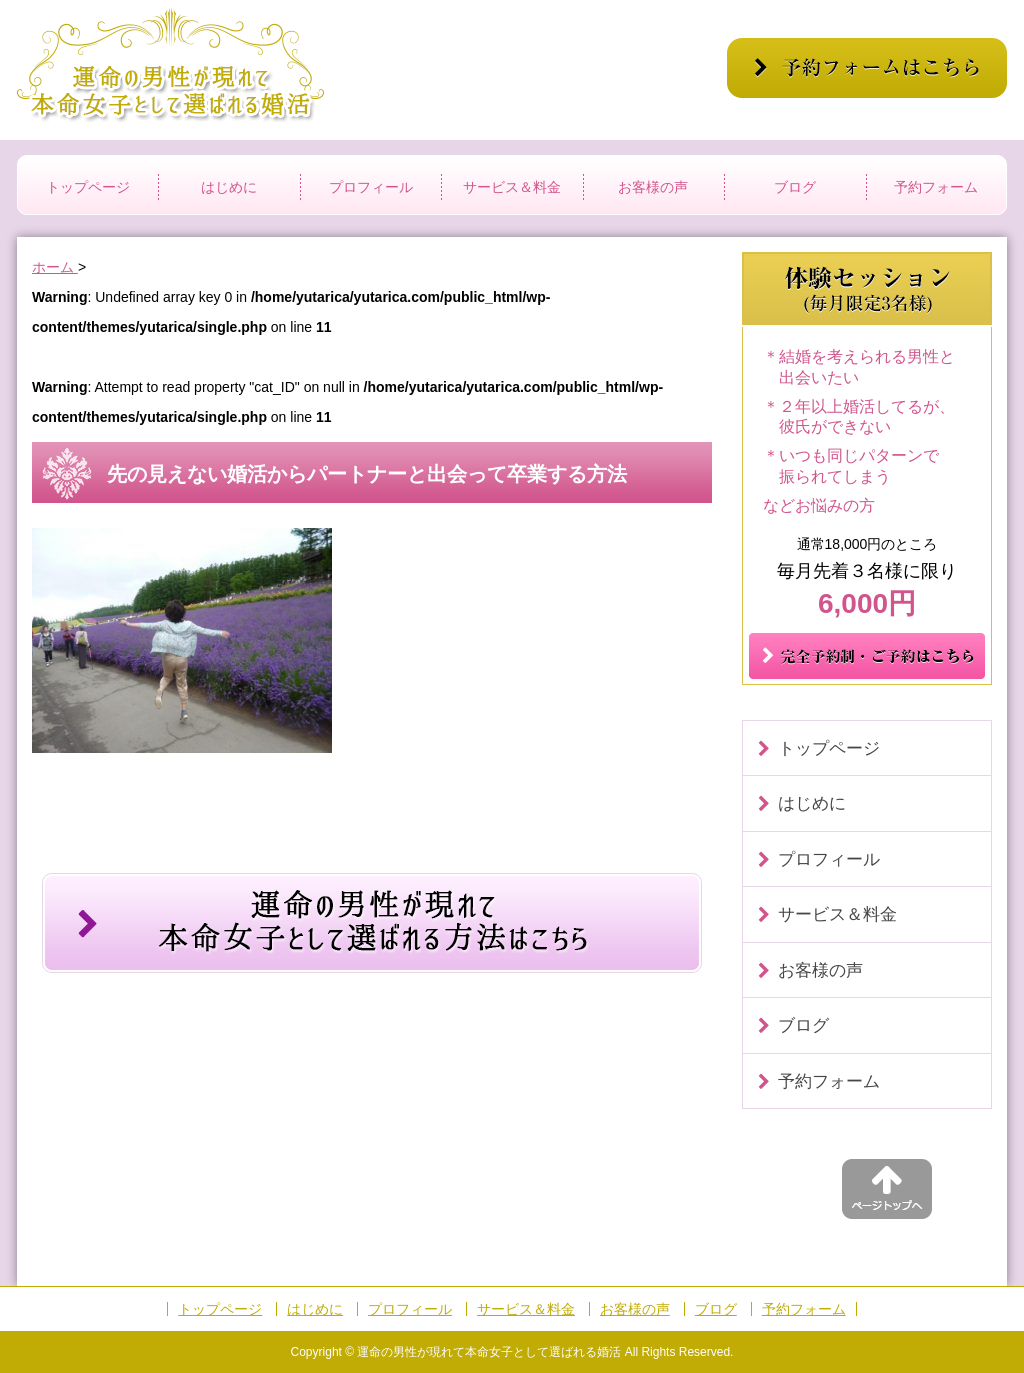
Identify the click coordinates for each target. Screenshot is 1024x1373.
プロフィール (371, 187)
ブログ (795, 187)
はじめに (229, 187)
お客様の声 (653, 187)
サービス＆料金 (512, 187)
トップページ (88, 187)
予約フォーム (936, 187)
